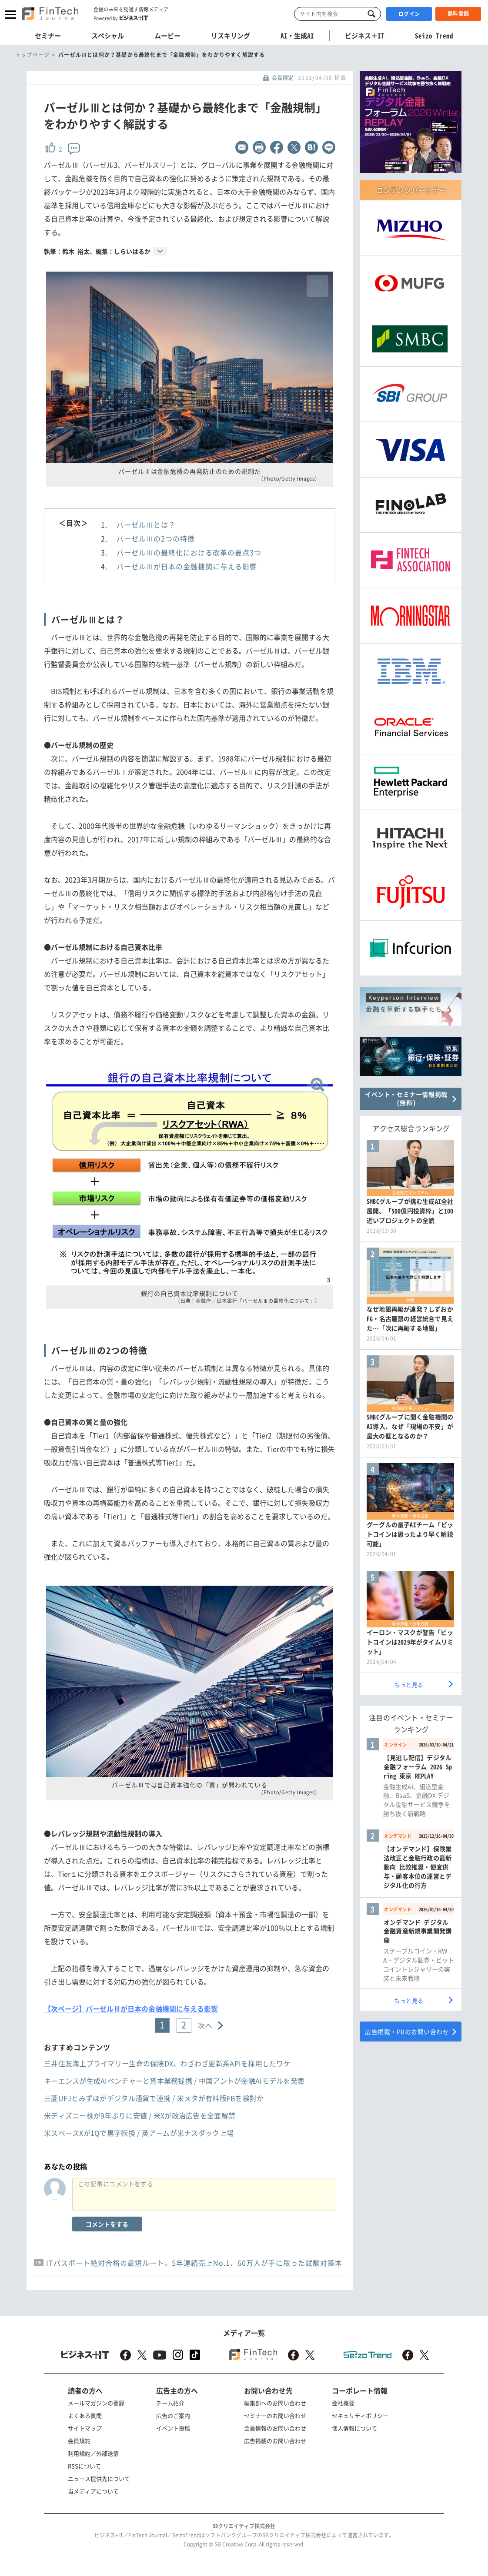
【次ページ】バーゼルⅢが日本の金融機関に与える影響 (131, 2008)
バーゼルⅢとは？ (146, 524)
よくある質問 (85, 2415)
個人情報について (354, 2428)
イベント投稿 (173, 2428)
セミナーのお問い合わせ (275, 2415)
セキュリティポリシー (360, 2415)
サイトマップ (85, 2428)
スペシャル (107, 35)
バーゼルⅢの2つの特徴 (156, 538)
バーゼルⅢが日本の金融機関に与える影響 (187, 566)
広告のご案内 (173, 2415)
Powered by (121, 18)
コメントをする (107, 2224)
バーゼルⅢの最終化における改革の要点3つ (189, 552)
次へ (205, 2025)
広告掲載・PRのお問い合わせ (407, 2031)
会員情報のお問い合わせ (275, 2428)
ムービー (167, 35)
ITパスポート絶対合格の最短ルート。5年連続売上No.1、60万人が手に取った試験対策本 (194, 2262)
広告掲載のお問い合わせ (275, 2441)
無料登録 (458, 13)
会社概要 (343, 2403)
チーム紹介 (170, 2403)
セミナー (48, 35)
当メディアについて (93, 2491)
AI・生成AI (297, 35)
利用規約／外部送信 (93, 2453)
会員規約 (79, 2441)
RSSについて (84, 2466)
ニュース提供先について (99, 2478)
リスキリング (230, 35)
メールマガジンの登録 (96, 2403)
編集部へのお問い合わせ (275, 2403)
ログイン (409, 14)
